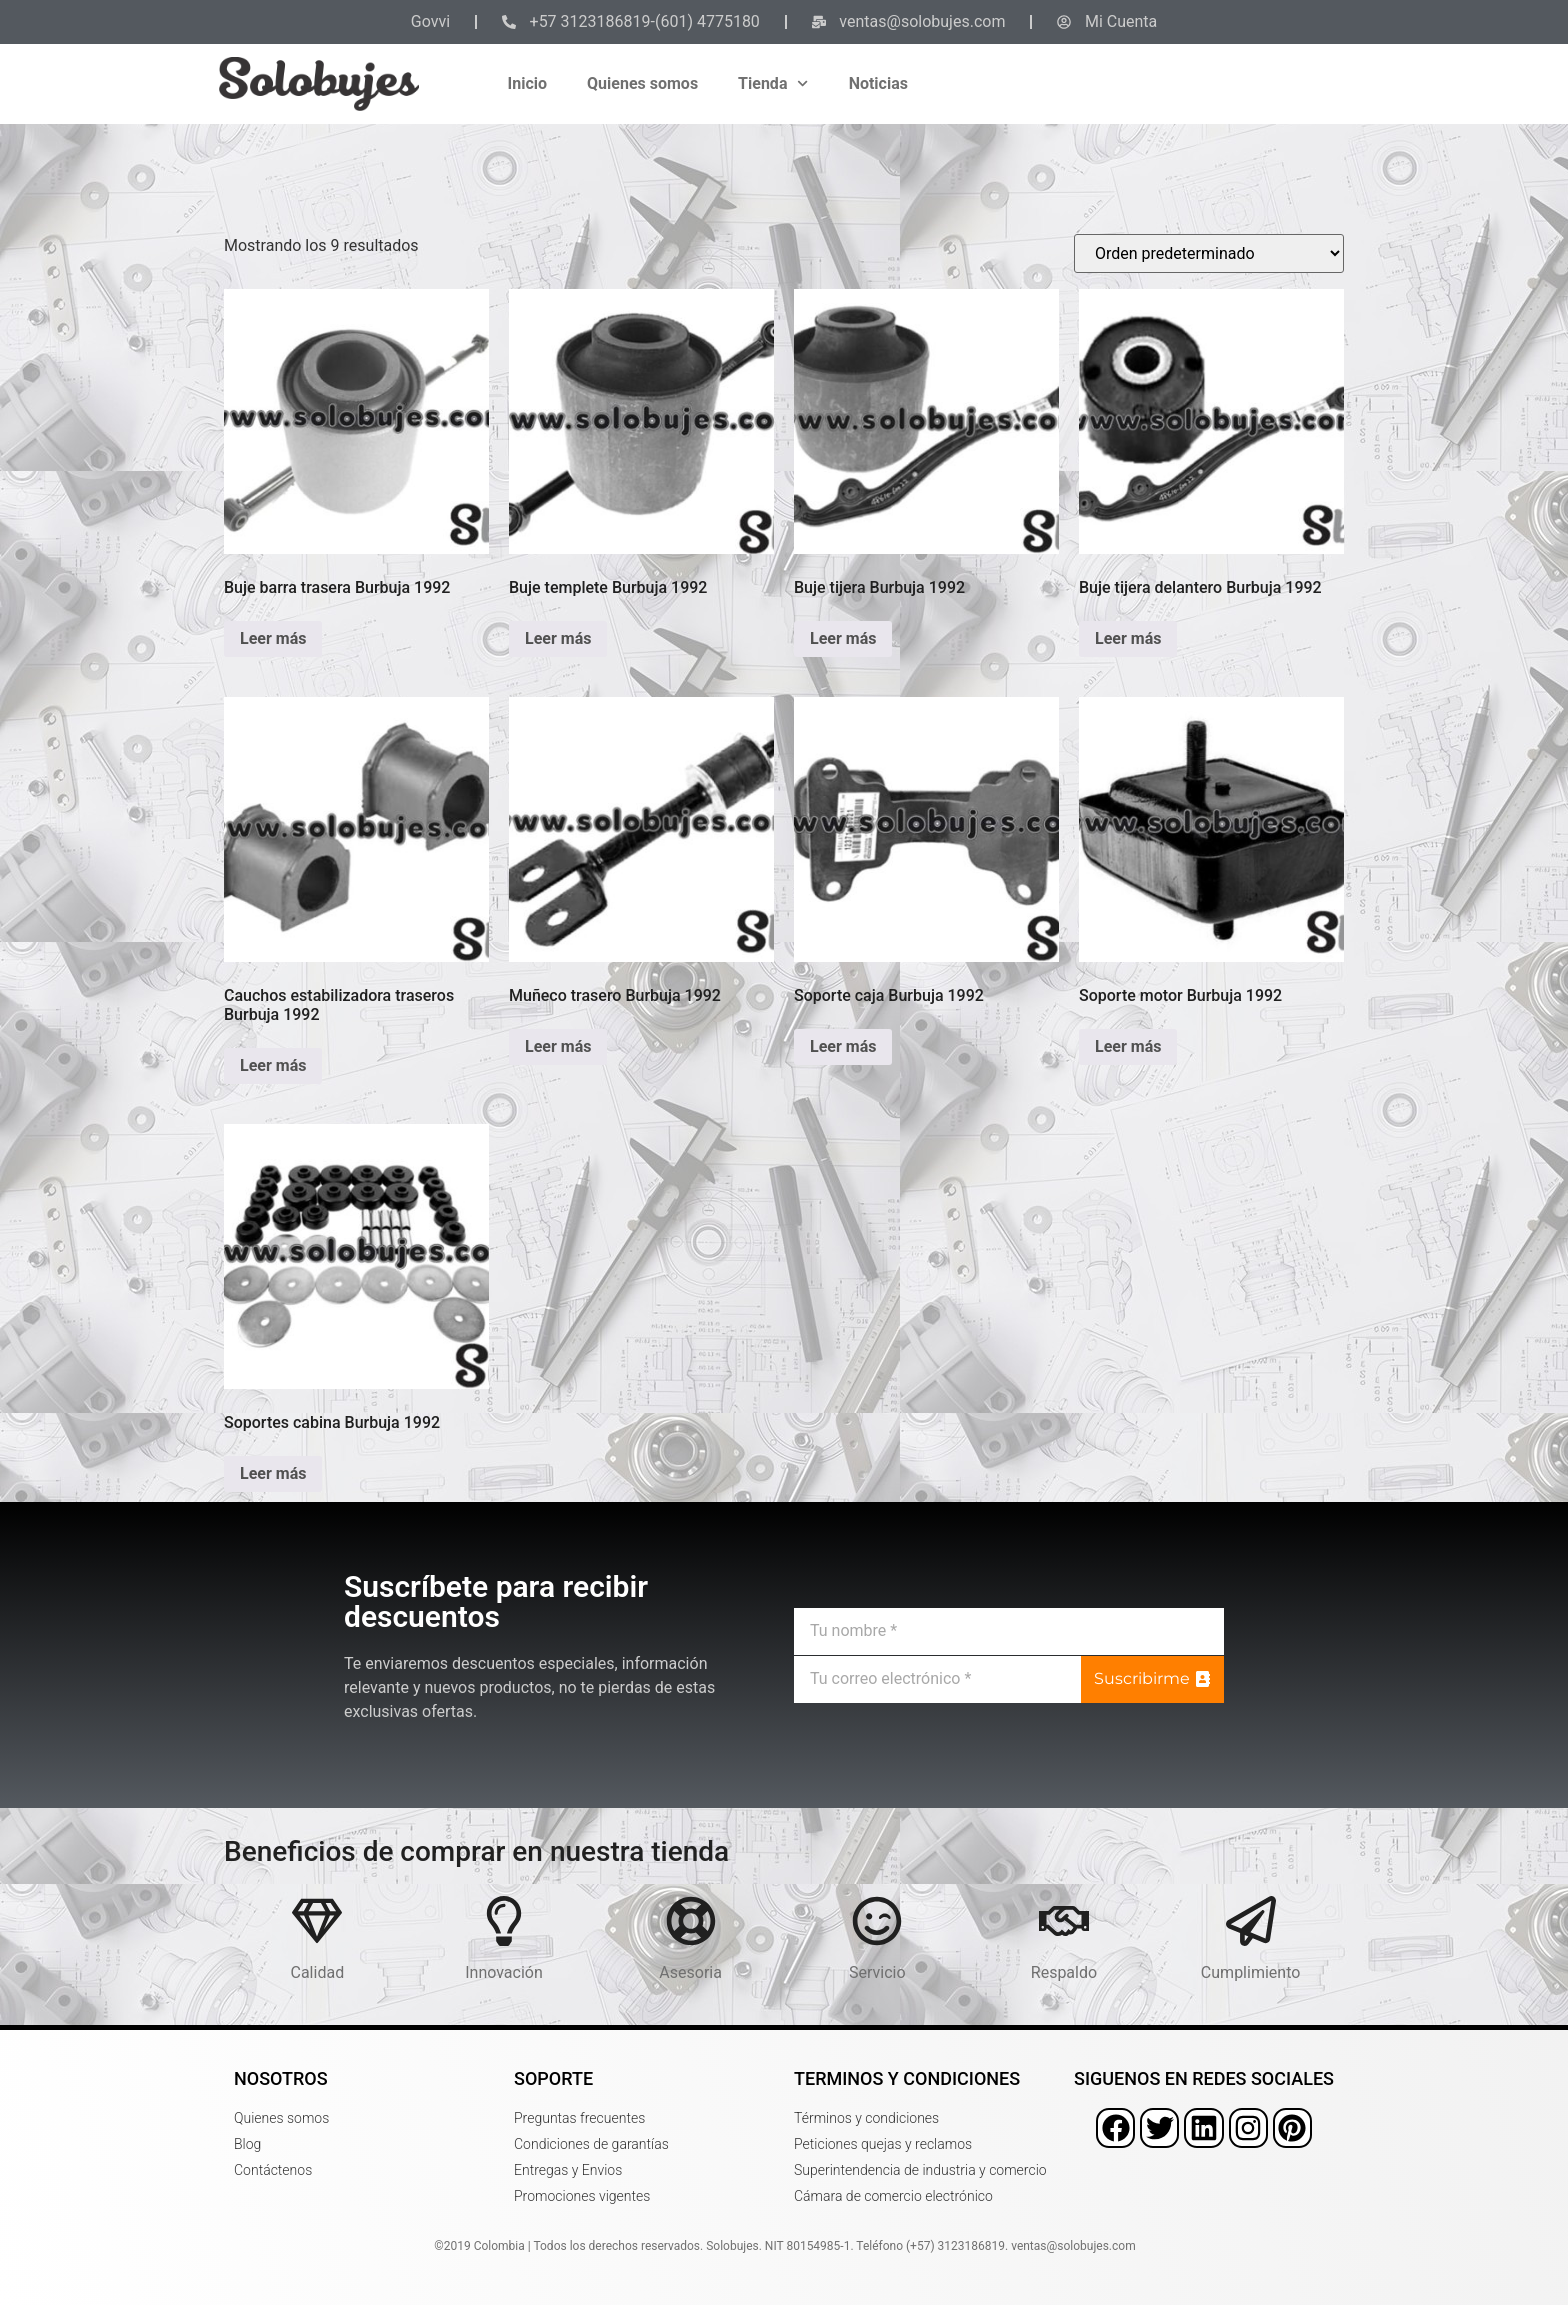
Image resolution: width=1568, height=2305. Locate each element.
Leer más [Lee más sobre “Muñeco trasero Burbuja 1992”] (558, 1046)
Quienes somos (642, 83)
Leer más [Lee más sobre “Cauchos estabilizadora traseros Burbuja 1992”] (273, 1065)
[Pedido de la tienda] (1209, 253)
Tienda (773, 83)
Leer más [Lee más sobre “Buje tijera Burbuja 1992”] (843, 638)
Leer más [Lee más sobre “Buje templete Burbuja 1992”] (558, 638)
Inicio (527, 83)
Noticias (878, 83)
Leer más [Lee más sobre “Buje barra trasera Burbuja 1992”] (273, 638)
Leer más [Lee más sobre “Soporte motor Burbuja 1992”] (1128, 1046)
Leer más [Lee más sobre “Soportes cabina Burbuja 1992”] (273, 1473)
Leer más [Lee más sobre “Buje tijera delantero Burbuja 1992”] (1128, 638)
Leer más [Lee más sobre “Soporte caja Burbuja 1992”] (843, 1046)
